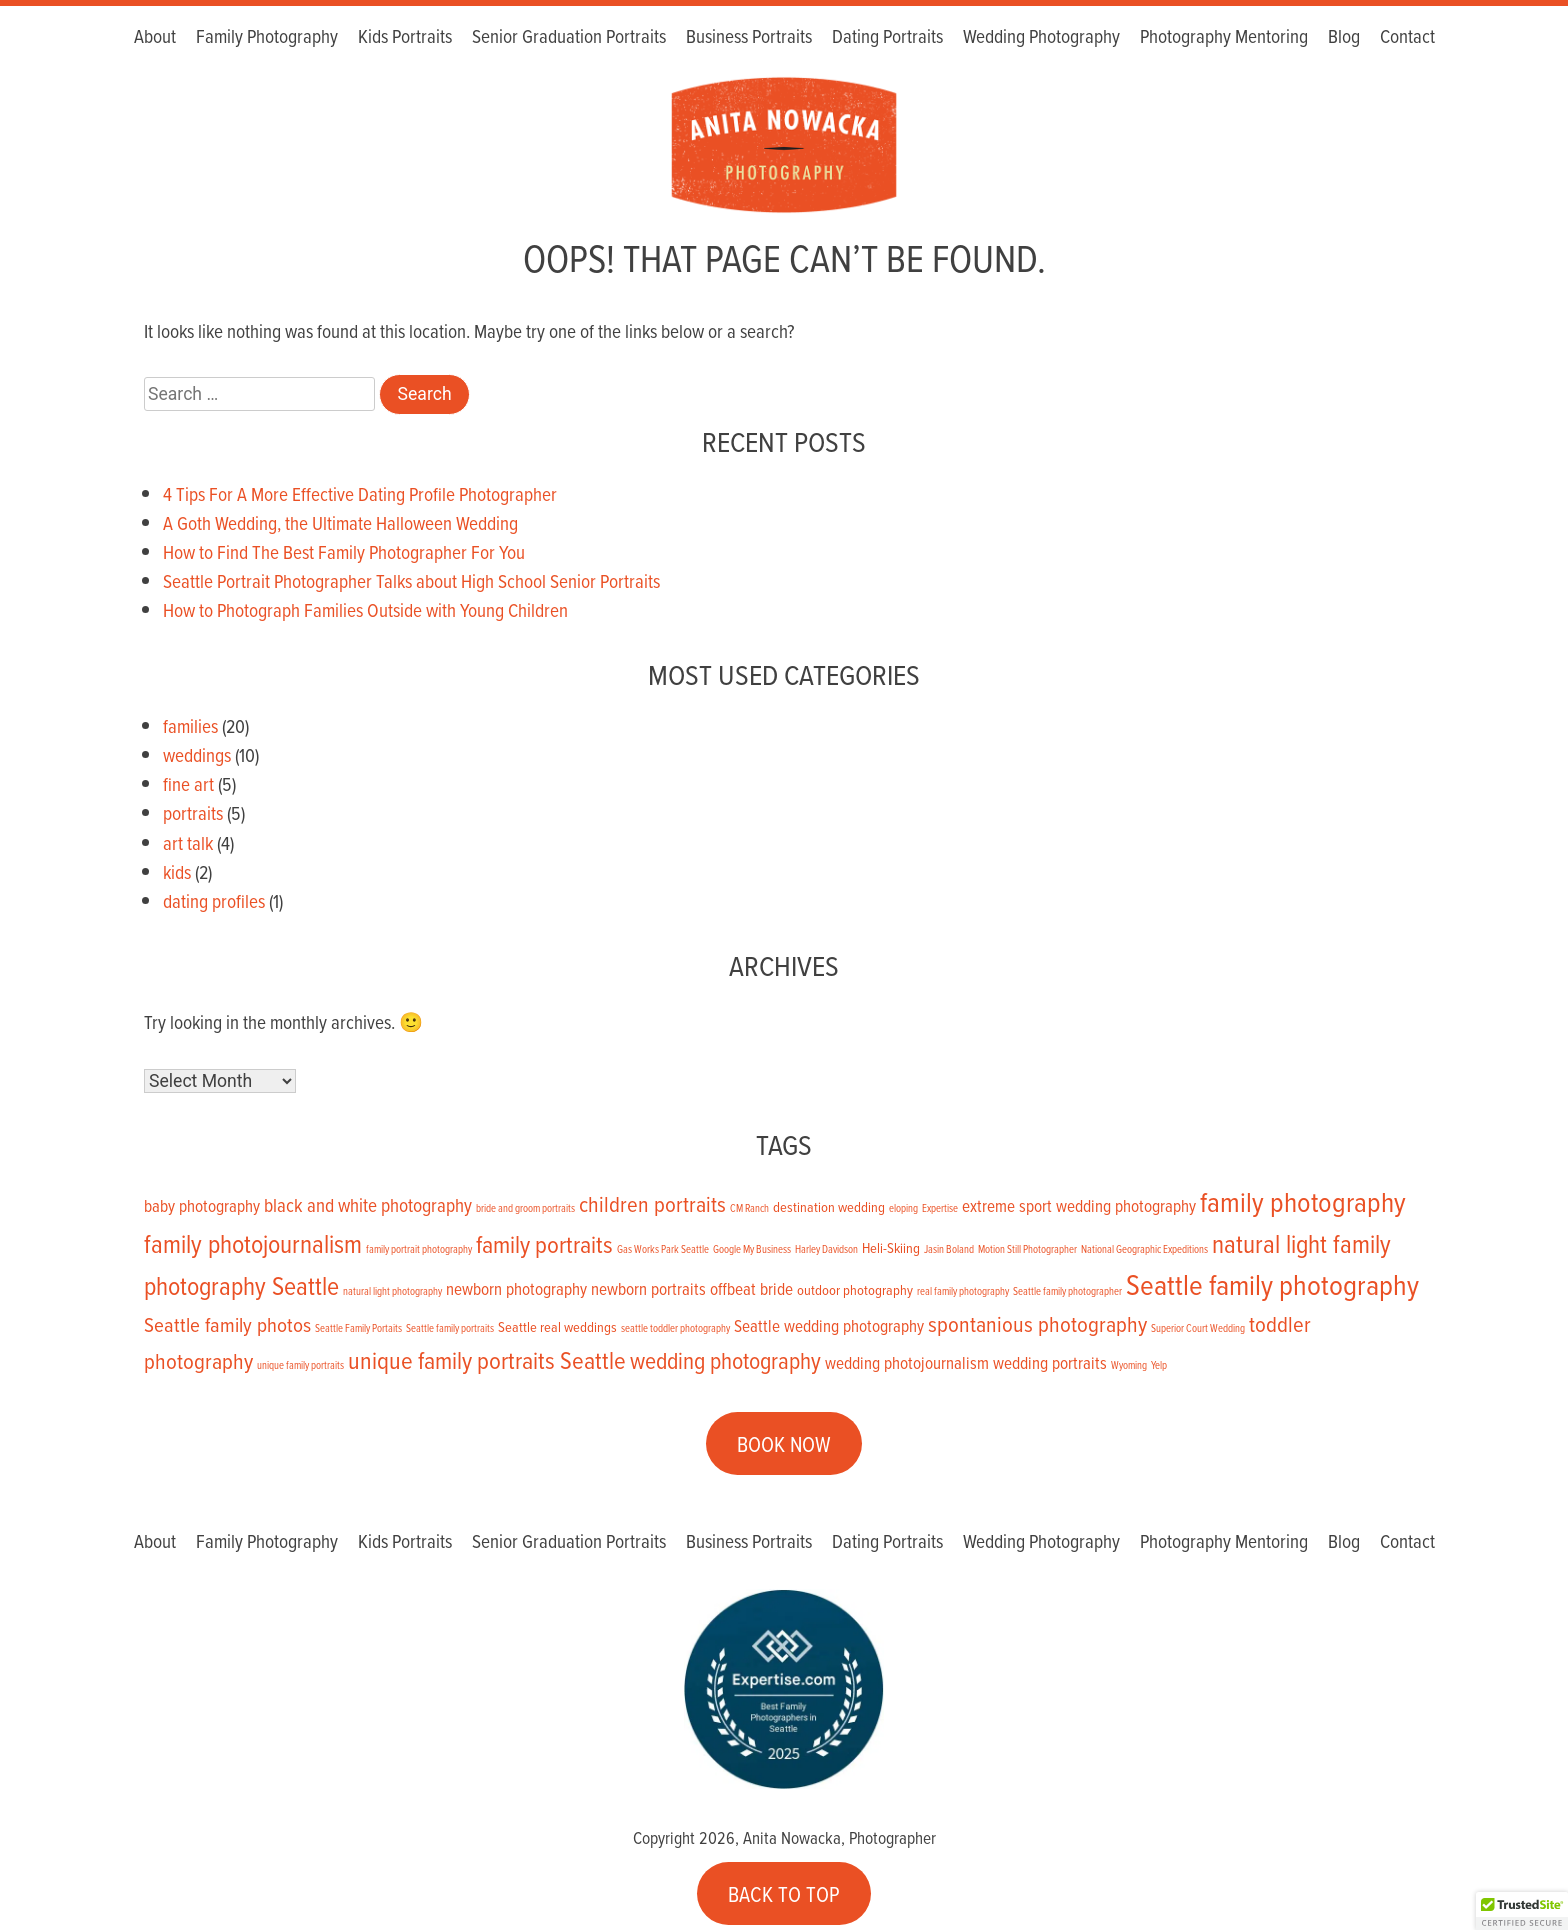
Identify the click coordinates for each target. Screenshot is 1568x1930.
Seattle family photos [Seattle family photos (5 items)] (227, 1324)
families (190, 725)
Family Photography (267, 37)
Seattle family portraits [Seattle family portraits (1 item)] (450, 1328)
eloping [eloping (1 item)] (903, 1208)
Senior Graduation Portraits (569, 37)
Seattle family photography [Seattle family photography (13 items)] (1272, 1284)
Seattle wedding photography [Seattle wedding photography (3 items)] (829, 1326)
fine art (188, 783)
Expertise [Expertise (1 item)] (940, 1208)
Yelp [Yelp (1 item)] (1159, 1365)
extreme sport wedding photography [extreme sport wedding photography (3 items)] (1079, 1206)
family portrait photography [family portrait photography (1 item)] (419, 1249)
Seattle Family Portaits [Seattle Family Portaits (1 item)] (358, 1328)
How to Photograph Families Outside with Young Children (365, 609)
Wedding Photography (1041, 37)
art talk (188, 842)
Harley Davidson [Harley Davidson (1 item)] (826, 1249)
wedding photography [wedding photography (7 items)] (725, 1360)
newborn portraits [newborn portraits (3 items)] (648, 1289)
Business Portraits (749, 37)
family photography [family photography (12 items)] (1303, 1201)
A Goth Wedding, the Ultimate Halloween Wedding (340, 522)
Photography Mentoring (1224, 37)
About (155, 37)
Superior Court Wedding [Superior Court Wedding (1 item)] (1198, 1328)
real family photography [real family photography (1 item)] (963, 1291)
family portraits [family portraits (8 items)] (544, 1243)
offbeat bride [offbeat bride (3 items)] (751, 1289)
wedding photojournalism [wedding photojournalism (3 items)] (907, 1363)
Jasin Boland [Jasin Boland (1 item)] (949, 1249)
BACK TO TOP (784, 1893)
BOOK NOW (784, 1444)
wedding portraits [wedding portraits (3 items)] (1050, 1363)
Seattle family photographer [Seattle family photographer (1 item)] (1067, 1291)
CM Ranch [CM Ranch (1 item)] (749, 1208)
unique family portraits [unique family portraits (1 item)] (300, 1365)
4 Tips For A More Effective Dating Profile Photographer (360, 493)
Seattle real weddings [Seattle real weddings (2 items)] (557, 1326)
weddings (197, 754)
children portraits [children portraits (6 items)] (652, 1203)
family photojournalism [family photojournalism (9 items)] (253, 1243)
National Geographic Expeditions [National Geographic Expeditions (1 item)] (1144, 1249)
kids (177, 871)
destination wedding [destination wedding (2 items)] (829, 1206)
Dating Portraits (887, 37)
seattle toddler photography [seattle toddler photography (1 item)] (675, 1328)
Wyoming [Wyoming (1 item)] (1129, 1365)
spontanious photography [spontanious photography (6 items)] (1037, 1323)
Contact (1407, 37)
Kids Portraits (405, 37)
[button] (1522, 1911)
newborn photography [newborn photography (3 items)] (516, 1289)
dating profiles (214, 900)
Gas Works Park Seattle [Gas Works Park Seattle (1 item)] (663, 1249)
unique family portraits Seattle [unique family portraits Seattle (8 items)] (487, 1359)
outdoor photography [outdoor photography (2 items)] (855, 1289)
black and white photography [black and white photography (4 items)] (368, 1204)
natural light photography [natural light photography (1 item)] (392, 1291)
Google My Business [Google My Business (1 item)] (752, 1249)
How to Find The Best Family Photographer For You (344, 551)
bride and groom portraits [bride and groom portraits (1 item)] (525, 1208)
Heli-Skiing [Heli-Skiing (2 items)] (891, 1247)
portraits (193, 812)
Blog (1344, 37)
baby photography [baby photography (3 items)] (202, 1206)
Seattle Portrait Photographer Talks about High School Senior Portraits (411, 580)
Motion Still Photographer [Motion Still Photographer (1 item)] (1027, 1249)
